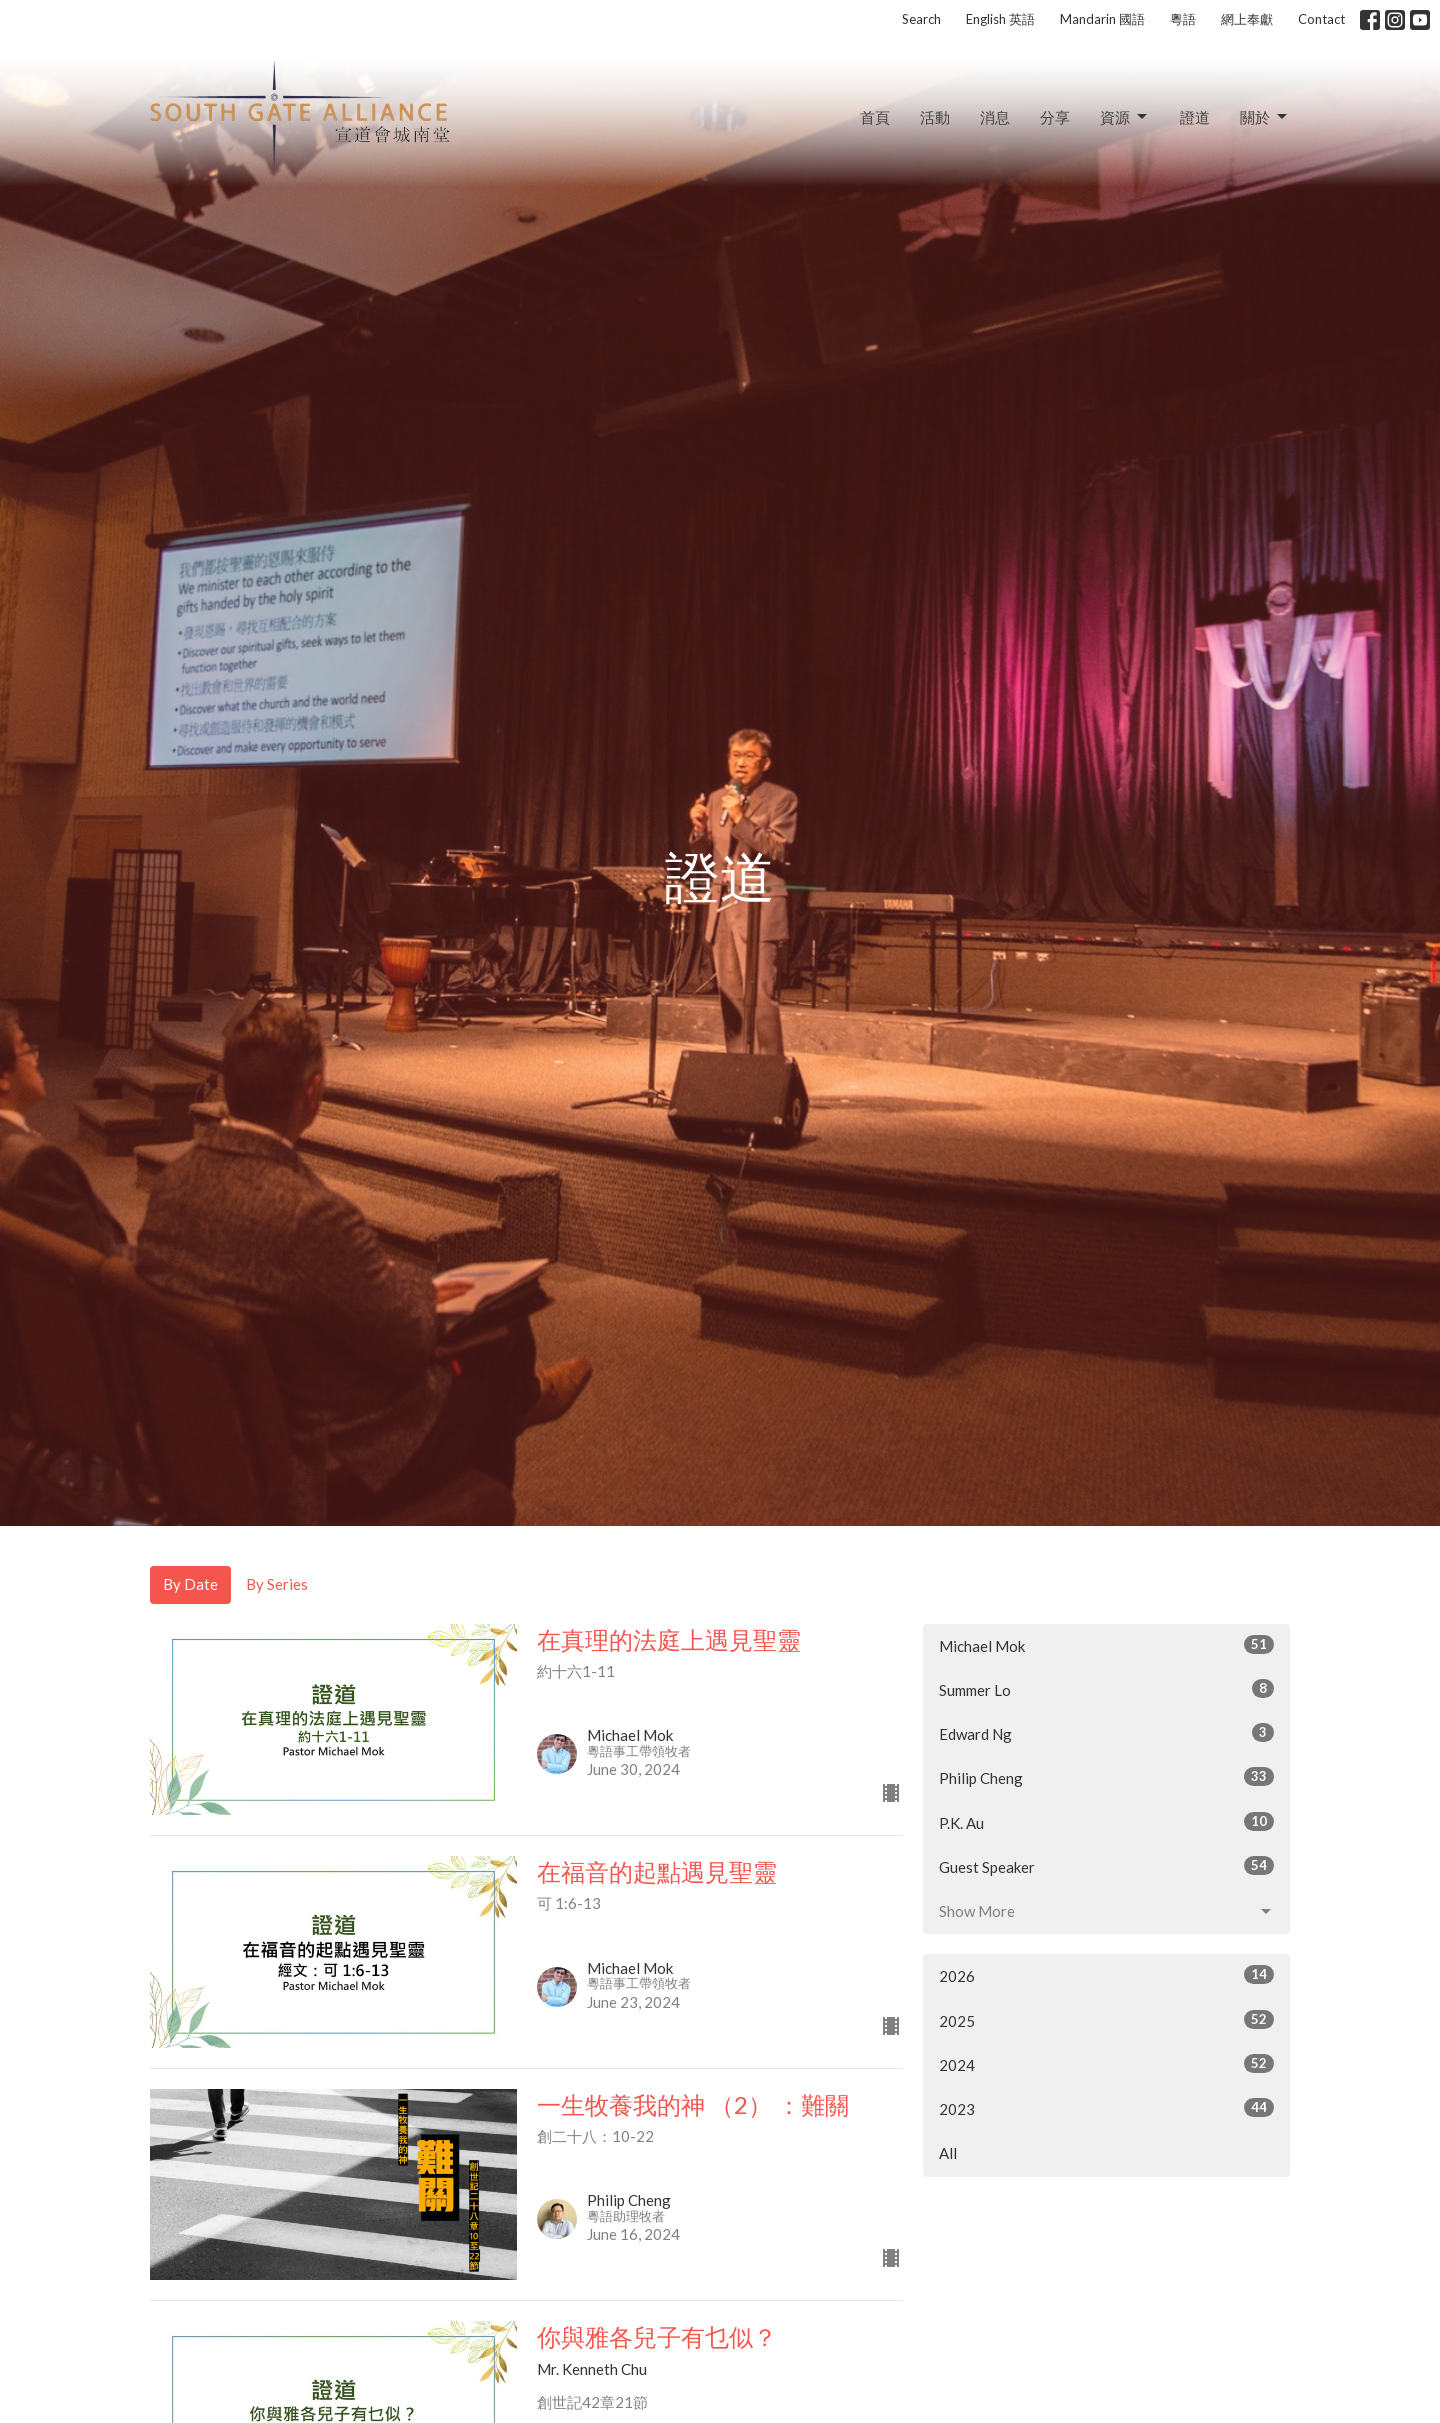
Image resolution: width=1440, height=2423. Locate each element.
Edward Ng (1106, 1733)
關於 (1265, 117)
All (948, 2153)
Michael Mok (1106, 1645)
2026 (1106, 1975)
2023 (1106, 2108)
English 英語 (1000, 19)
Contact (1321, 19)
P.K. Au (1106, 1822)
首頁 (875, 117)
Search (921, 19)
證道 (1195, 117)
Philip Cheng (1106, 1777)
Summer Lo (1106, 1689)
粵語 (1183, 19)
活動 (935, 117)
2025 (1106, 2020)
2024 (1106, 2064)
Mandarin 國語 (1102, 19)
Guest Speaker (1106, 1866)
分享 (1055, 117)
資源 (1125, 117)
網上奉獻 (1247, 19)
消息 (995, 117)
